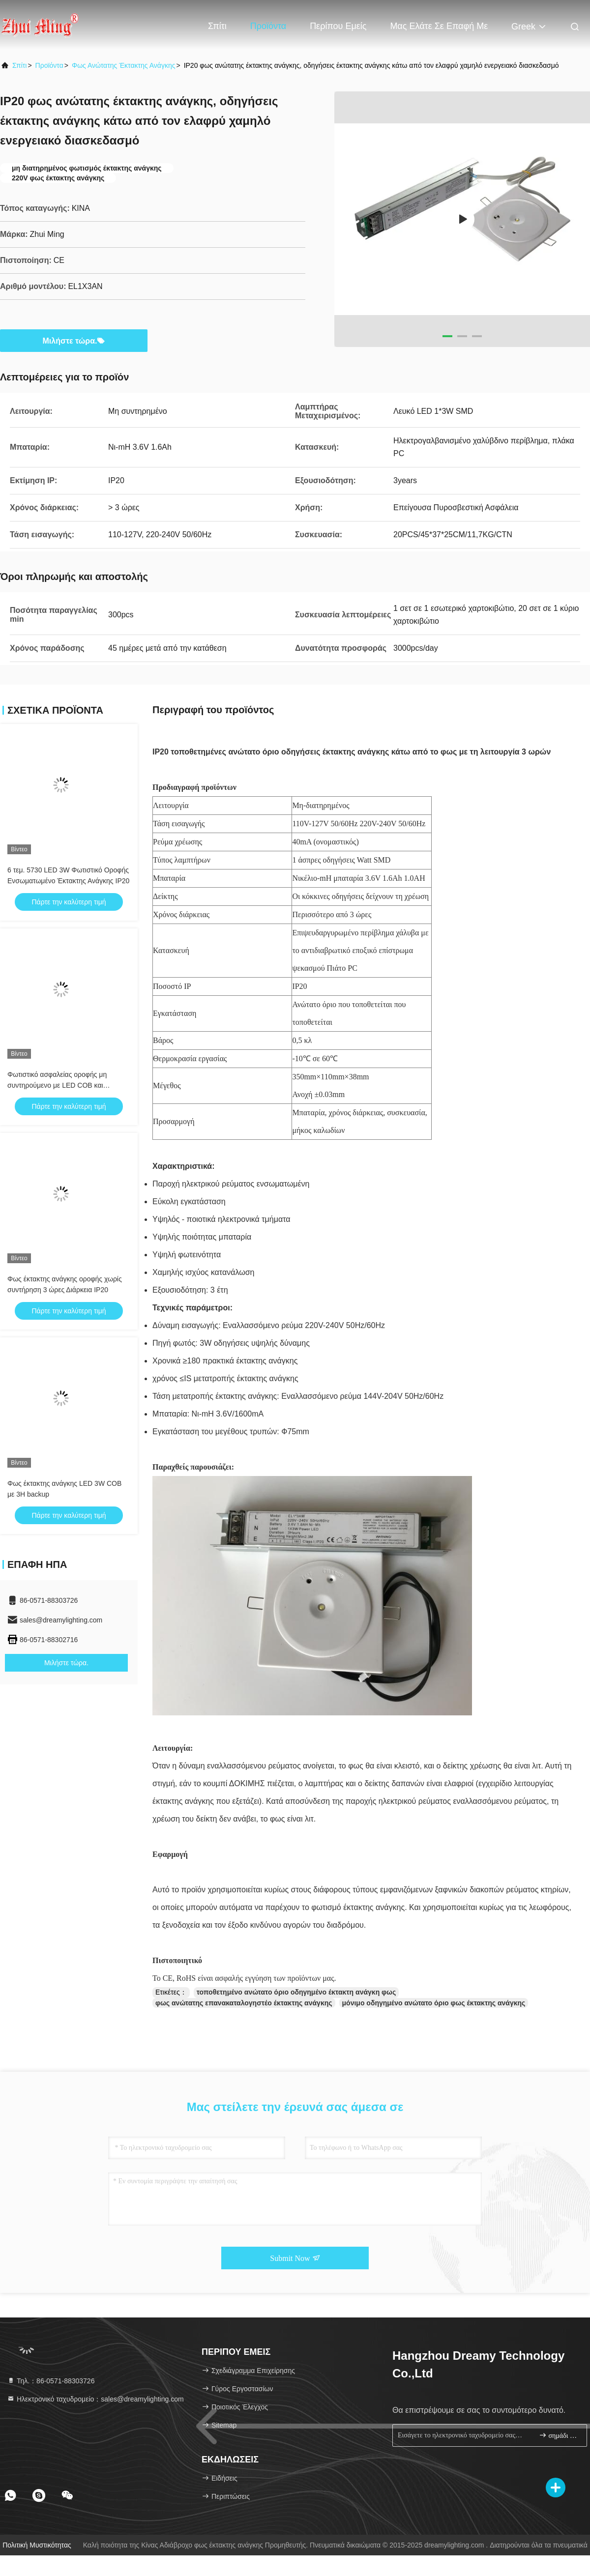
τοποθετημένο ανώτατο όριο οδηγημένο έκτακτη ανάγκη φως (296, 1992)
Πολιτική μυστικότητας (36, 2545)
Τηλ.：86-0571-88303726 (50, 2381)
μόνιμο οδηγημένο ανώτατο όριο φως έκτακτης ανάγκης (434, 2003)
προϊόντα (49, 65)
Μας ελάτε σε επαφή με (439, 26)
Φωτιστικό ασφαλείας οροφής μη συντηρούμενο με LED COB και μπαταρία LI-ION (57, 1085)
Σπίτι (217, 26)
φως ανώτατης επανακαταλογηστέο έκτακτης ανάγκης (243, 2003)
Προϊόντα (268, 26)
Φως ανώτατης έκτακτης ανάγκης (123, 65)
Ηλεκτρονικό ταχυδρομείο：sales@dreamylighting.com (95, 2399)
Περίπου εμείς (338, 26)
